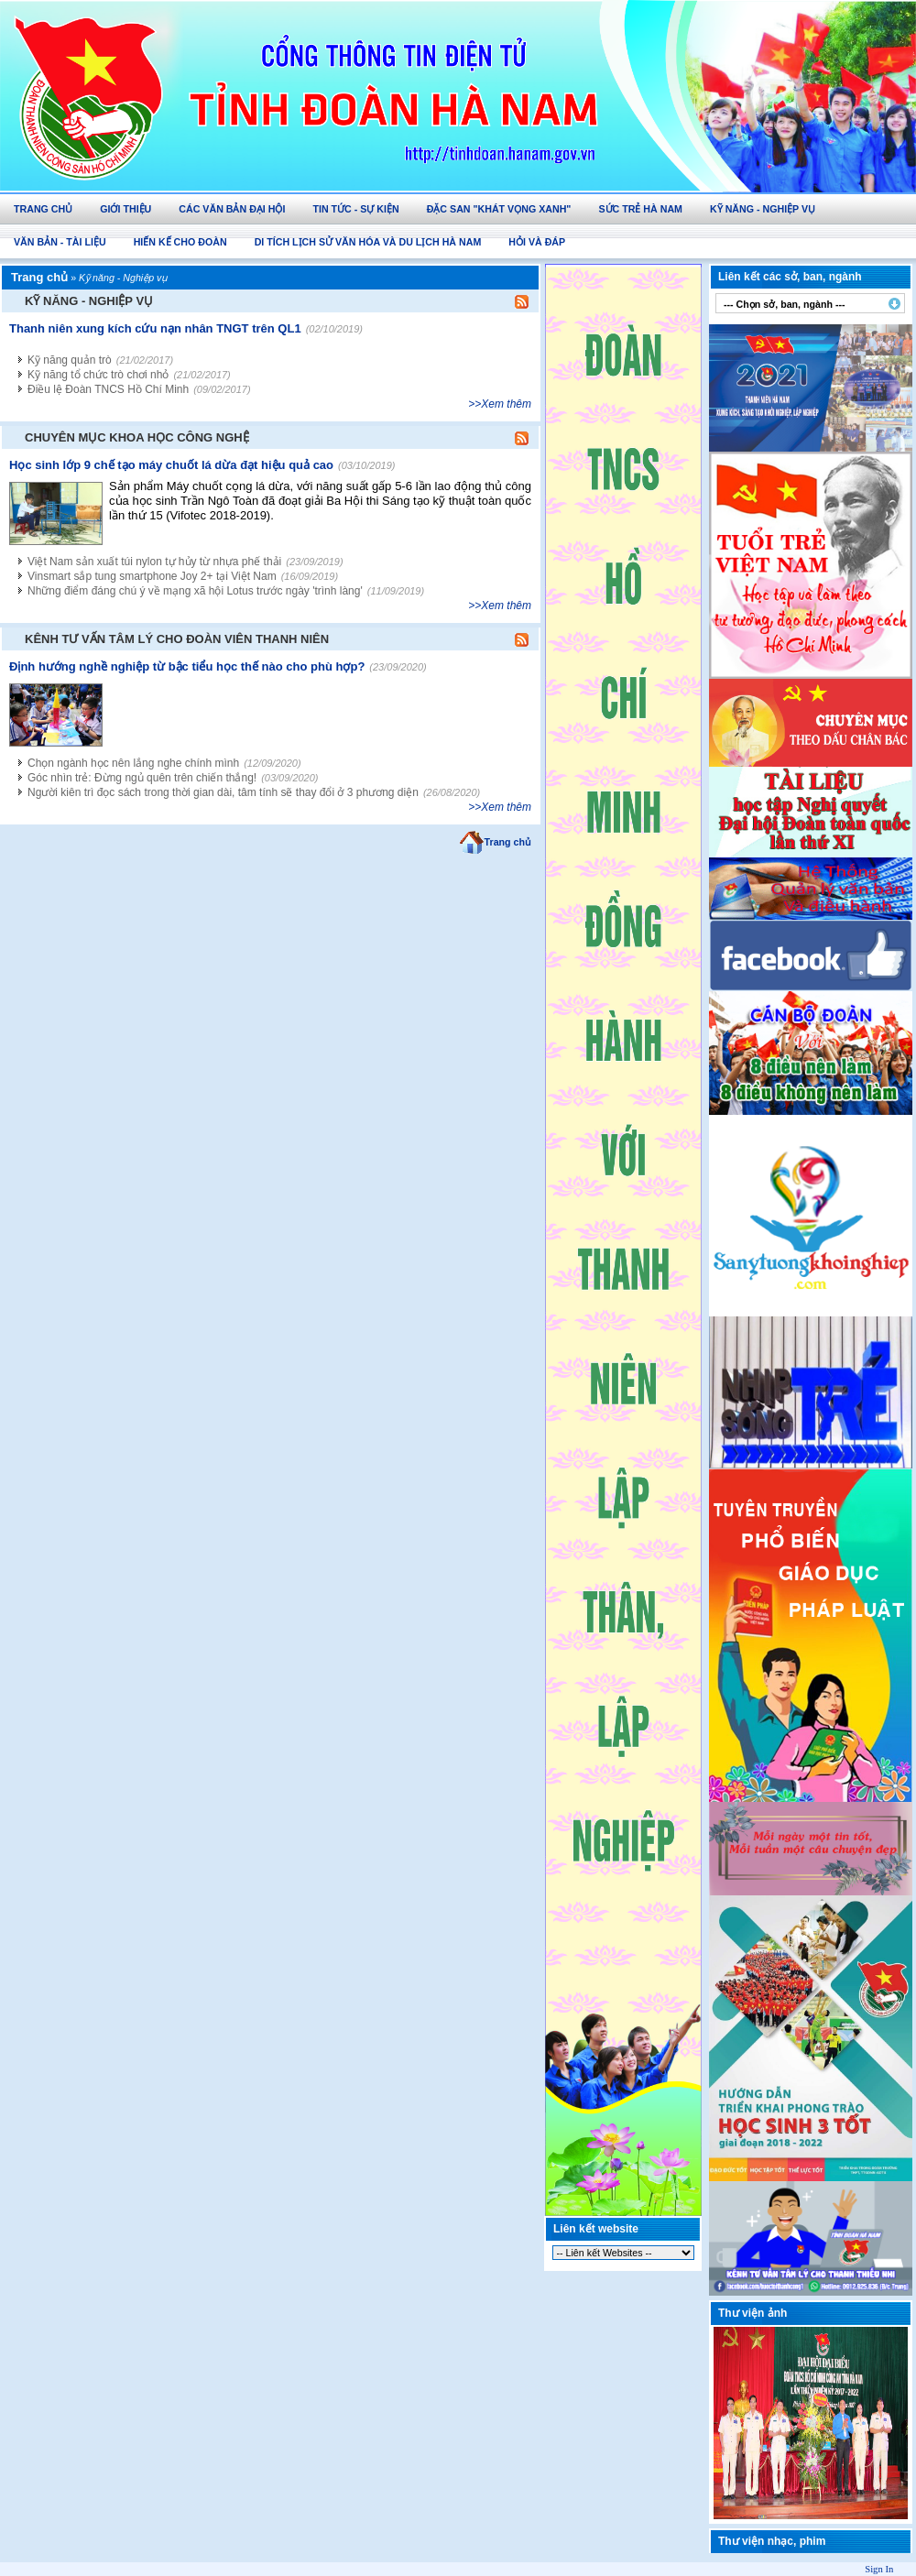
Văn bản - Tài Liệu (60, 241)
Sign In (879, 2569)
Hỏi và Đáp (536, 241)
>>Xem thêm (499, 404)
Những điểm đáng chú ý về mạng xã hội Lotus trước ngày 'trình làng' (195, 590)
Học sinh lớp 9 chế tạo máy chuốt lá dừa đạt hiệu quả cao (171, 465)
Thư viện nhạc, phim (771, 2541)
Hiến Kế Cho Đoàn (180, 241)
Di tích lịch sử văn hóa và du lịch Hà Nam (368, 241)
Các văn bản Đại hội (232, 208)
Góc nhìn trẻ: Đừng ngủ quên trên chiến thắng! (141, 777)
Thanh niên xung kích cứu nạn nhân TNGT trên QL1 (155, 328)
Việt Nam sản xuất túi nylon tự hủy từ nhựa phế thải (154, 561)
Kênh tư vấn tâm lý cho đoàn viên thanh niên (177, 639)
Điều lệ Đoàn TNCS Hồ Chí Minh (108, 389)
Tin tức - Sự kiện (355, 208)
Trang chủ (43, 208)
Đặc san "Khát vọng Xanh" (499, 208)
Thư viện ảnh (752, 2313)
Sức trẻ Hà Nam (640, 208)
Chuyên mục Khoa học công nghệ (137, 437)
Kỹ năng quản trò (69, 360)
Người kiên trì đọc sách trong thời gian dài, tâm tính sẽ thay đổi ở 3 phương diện (223, 792)
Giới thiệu (125, 208)
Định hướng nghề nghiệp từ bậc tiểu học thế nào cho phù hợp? (187, 666)
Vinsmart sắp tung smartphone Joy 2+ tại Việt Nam (152, 576)
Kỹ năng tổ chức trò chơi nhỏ (98, 374)
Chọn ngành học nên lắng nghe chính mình (133, 763)
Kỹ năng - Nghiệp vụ (762, 208)
